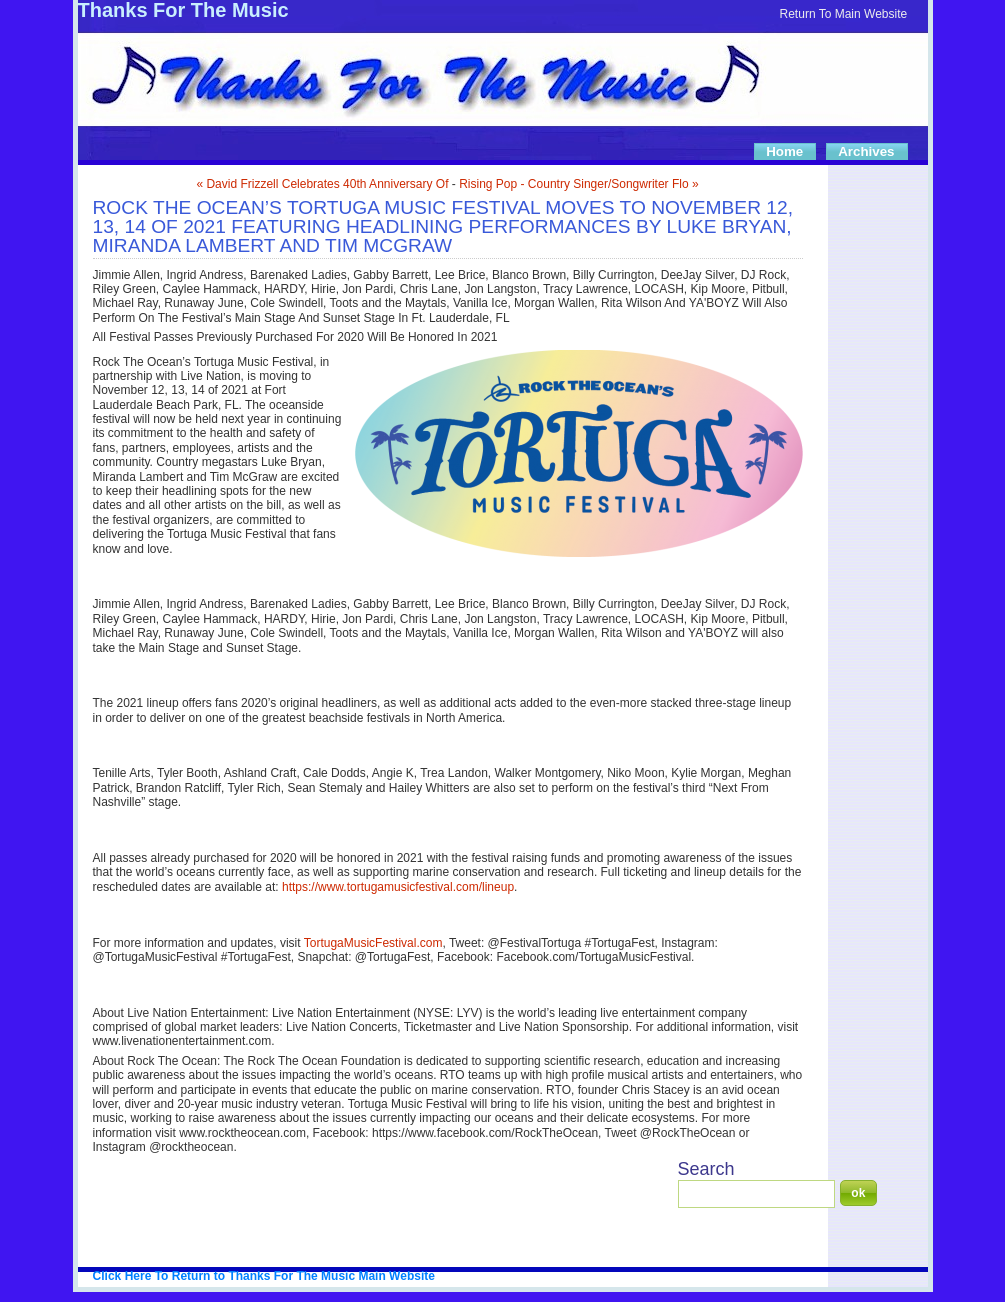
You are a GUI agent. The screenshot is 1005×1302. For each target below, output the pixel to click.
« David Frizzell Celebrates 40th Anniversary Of (322, 184)
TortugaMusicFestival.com (373, 943)
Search (706, 1169)
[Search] (756, 1194)
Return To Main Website (844, 14)
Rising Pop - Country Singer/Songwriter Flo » (578, 184)
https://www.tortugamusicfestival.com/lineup (398, 887)
